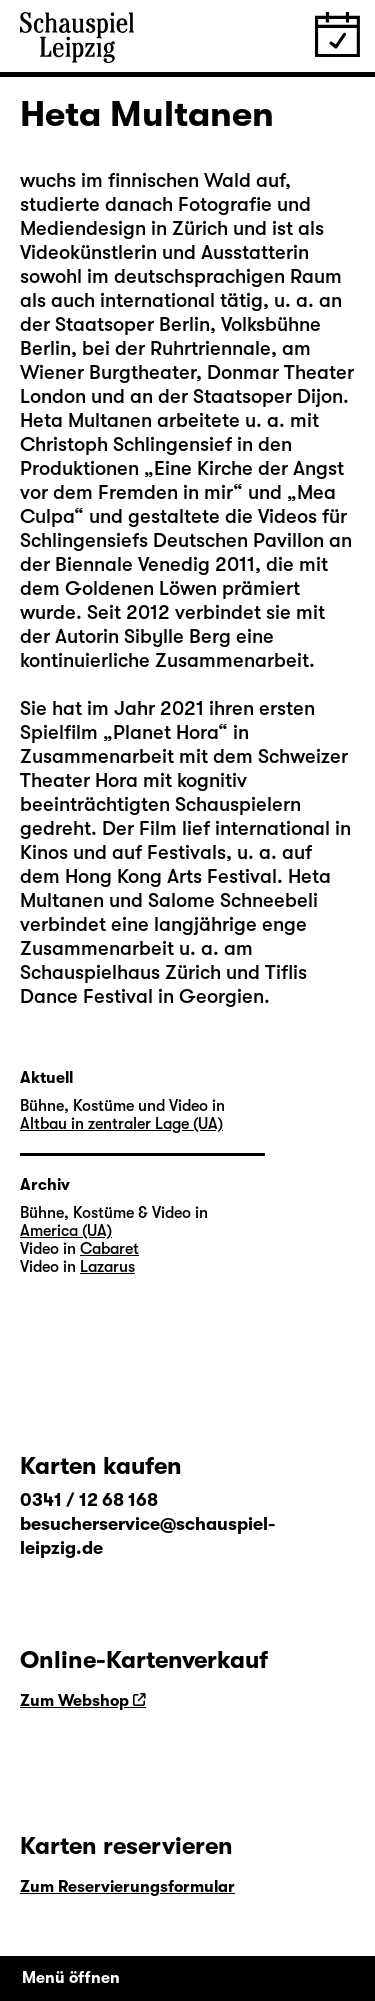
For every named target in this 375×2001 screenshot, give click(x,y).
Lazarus (107, 1267)
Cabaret (109, 1249)
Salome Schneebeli (233, 900)
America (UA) (66, 1231)
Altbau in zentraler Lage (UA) (121, 1124)
